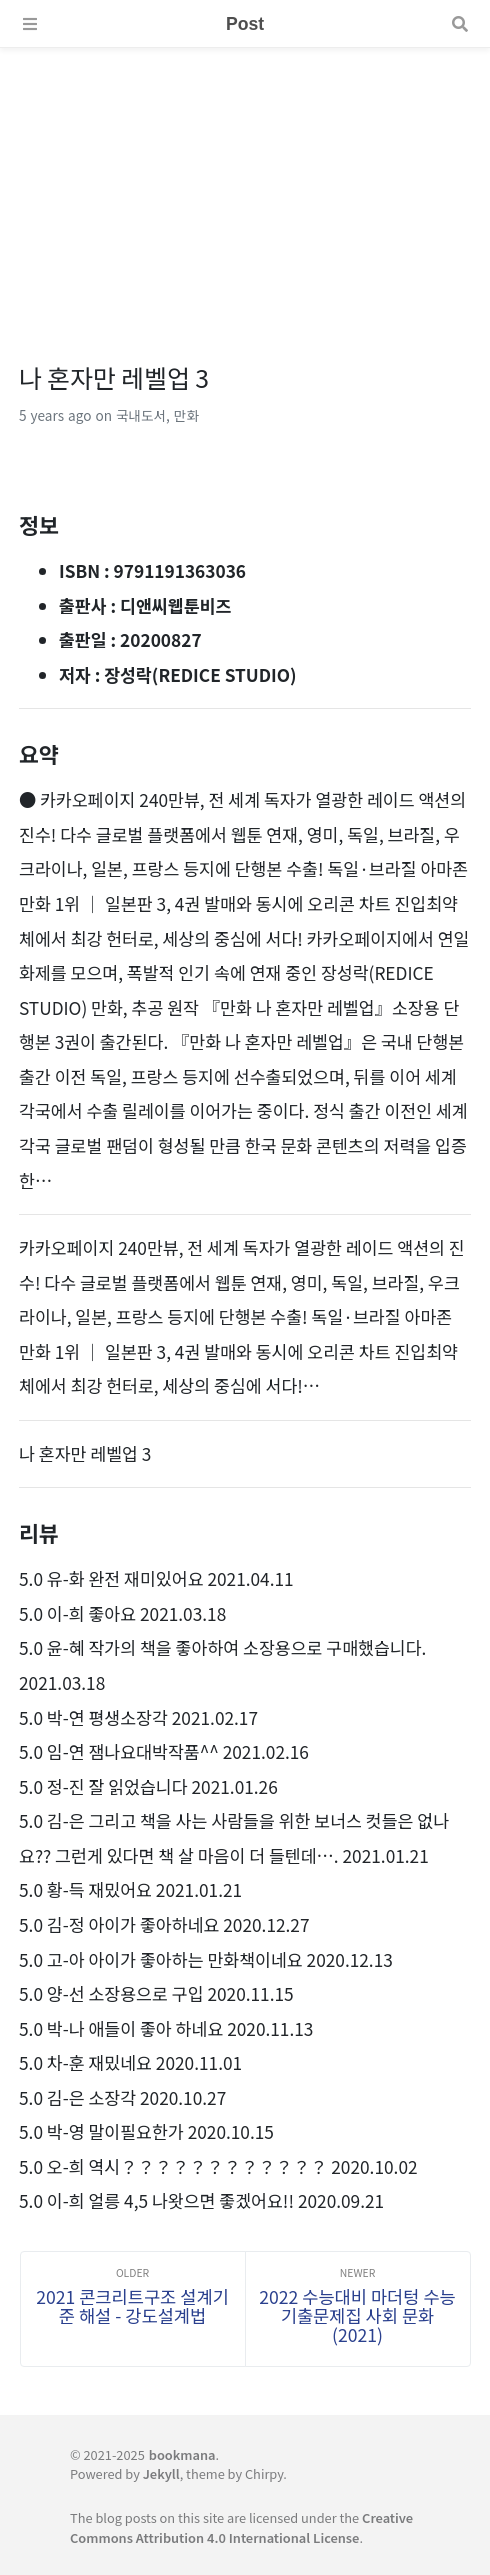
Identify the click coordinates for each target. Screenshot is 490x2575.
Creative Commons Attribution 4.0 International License (241, 2527)
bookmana (182, 2454)
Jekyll (161, 2473)
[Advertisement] (245, 188)
